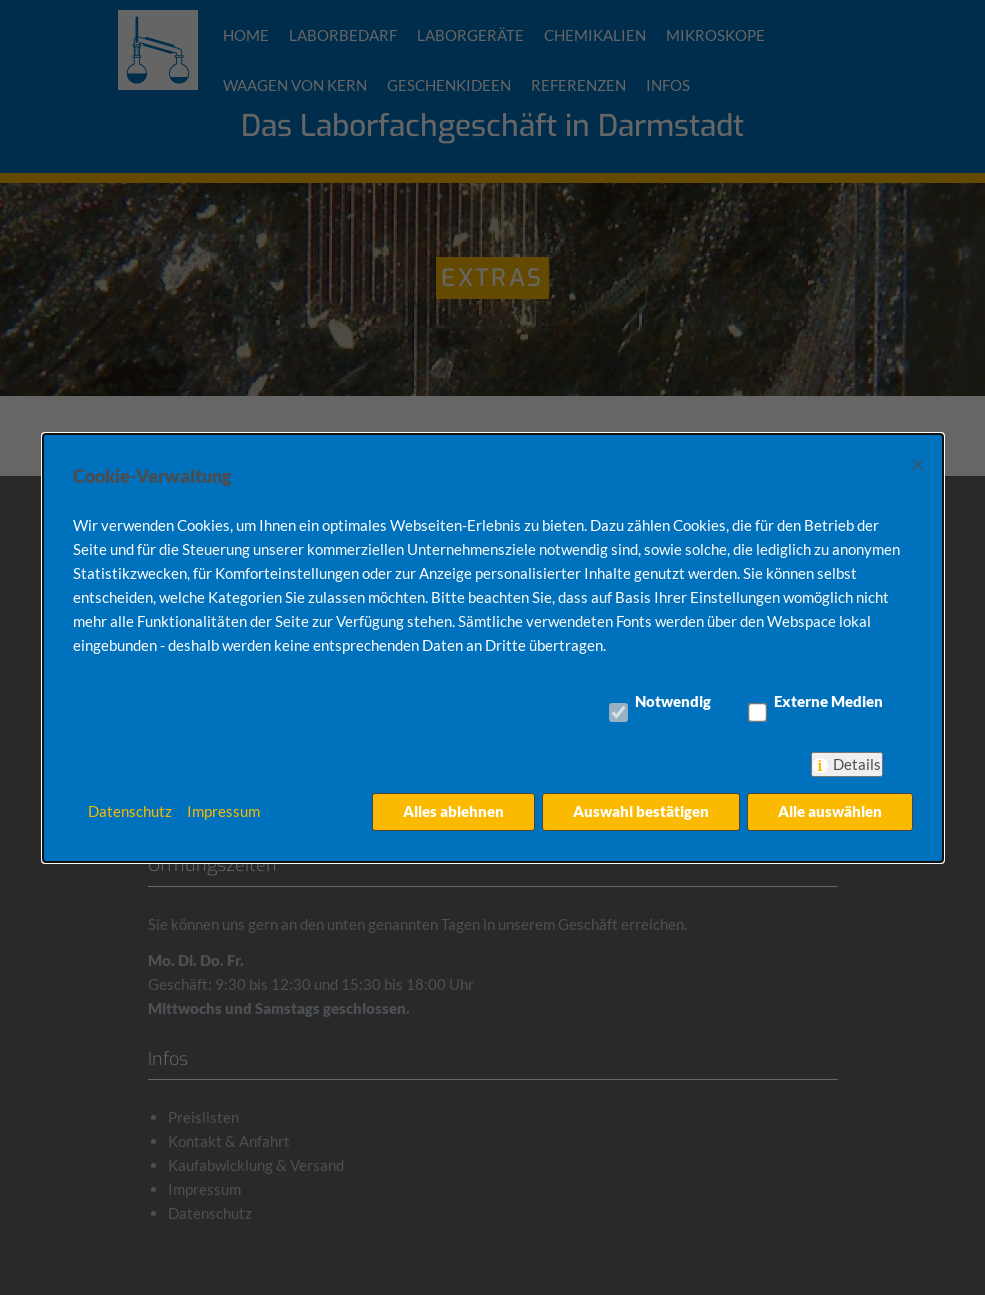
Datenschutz (130, 811)
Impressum (223, 811)
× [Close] (918, 463)
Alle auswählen (830, 811)
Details (857, 764)
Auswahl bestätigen (640, 811)
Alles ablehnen (452, 811)
